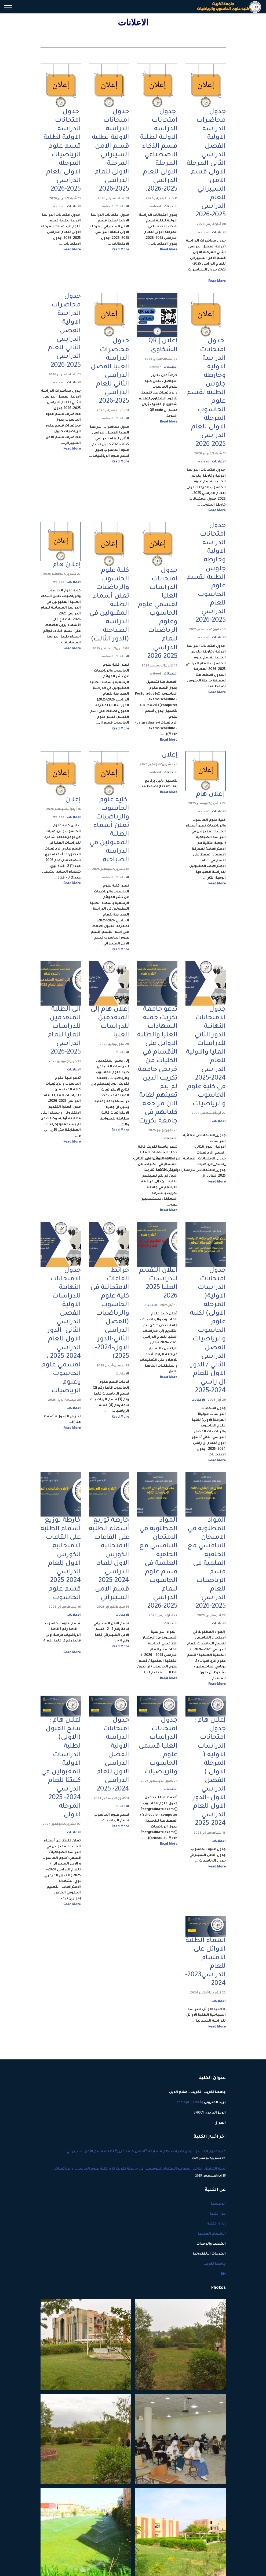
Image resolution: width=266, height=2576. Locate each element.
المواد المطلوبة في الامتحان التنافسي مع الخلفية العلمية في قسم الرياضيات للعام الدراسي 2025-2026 (207, 1567)
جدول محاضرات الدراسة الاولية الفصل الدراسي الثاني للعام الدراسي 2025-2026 (64, 332)
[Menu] (8, 7)
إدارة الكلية (216, 2229)
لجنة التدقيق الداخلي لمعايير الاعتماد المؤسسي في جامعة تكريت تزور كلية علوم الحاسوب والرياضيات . (133, 2178)
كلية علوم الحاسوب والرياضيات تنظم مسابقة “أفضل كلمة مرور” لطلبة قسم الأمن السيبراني (133, 2160)
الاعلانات (219, 233)
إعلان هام (67, 566)
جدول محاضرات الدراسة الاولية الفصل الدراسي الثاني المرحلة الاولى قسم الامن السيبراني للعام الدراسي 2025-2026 (206, 164)
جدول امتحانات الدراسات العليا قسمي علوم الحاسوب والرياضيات (158, 1750)
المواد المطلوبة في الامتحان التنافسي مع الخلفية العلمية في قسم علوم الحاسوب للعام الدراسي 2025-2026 (158, 1567)
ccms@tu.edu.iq (190, 2108)
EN (223, 2279)
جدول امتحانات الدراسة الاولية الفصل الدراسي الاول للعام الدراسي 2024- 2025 (112, 1759)
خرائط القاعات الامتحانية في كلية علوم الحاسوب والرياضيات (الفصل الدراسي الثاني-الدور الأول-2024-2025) (109, 1316)
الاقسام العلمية (212, 2239)
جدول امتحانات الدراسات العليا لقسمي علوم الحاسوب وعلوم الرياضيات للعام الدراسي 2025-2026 (157, 614)
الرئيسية (218, 2209)
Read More (217, 282)
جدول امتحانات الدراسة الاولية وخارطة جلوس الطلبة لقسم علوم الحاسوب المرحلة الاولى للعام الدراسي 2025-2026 (206, 393)
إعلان (169, 757)
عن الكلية (217, 2219)
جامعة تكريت (214, 2269)
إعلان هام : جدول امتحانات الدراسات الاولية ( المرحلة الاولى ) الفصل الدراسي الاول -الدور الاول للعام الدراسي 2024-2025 (209, 1776)
